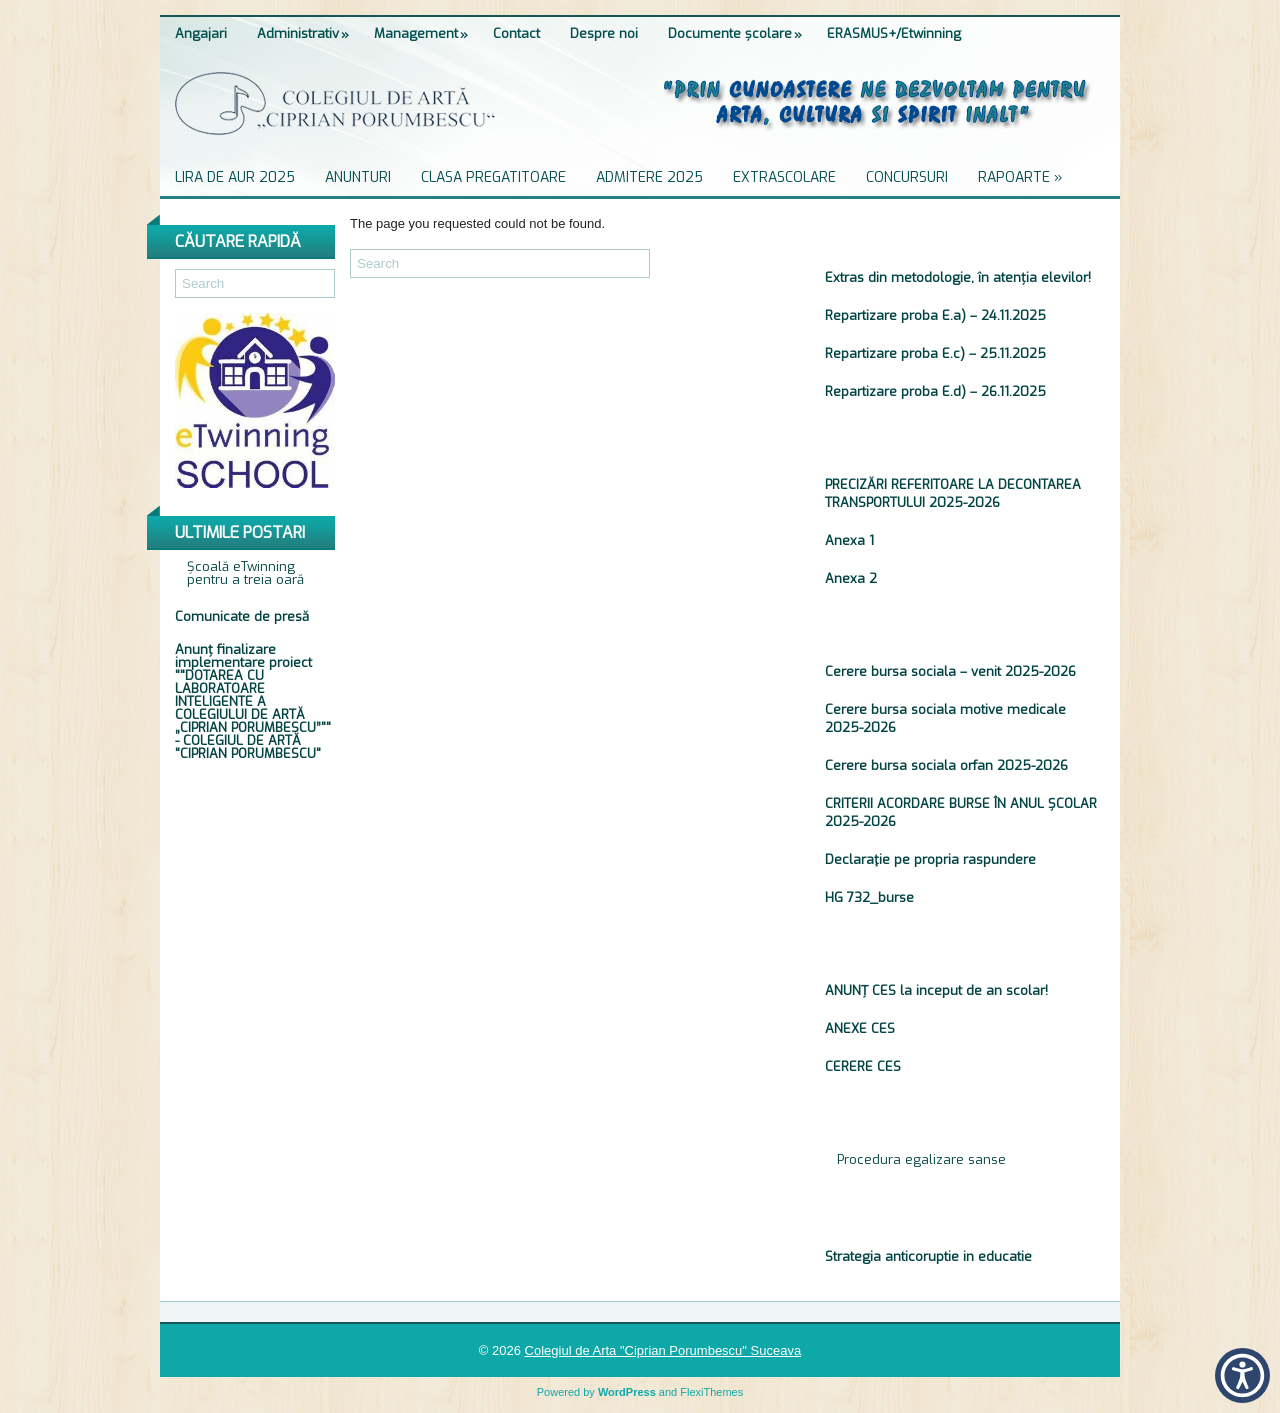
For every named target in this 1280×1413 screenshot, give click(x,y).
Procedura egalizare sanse (923, 1159)
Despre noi (604, 33)
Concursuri (907, 177)
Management (426, 29)
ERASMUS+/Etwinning (894, 33)
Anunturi (358, 177)
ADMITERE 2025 (649, 177)
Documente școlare (740, 29)
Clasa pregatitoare (493, 177)
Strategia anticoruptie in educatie (928, 1256)
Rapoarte (1027, 173)
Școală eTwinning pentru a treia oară (245, 573)
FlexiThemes (711, 1392)
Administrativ (308, 29)
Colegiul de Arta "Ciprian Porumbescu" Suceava (663, 1350)
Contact (516, 33)
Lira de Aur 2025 (235, 177)
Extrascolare (784, 177)
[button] (1242, 1375)
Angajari (201, 33)
